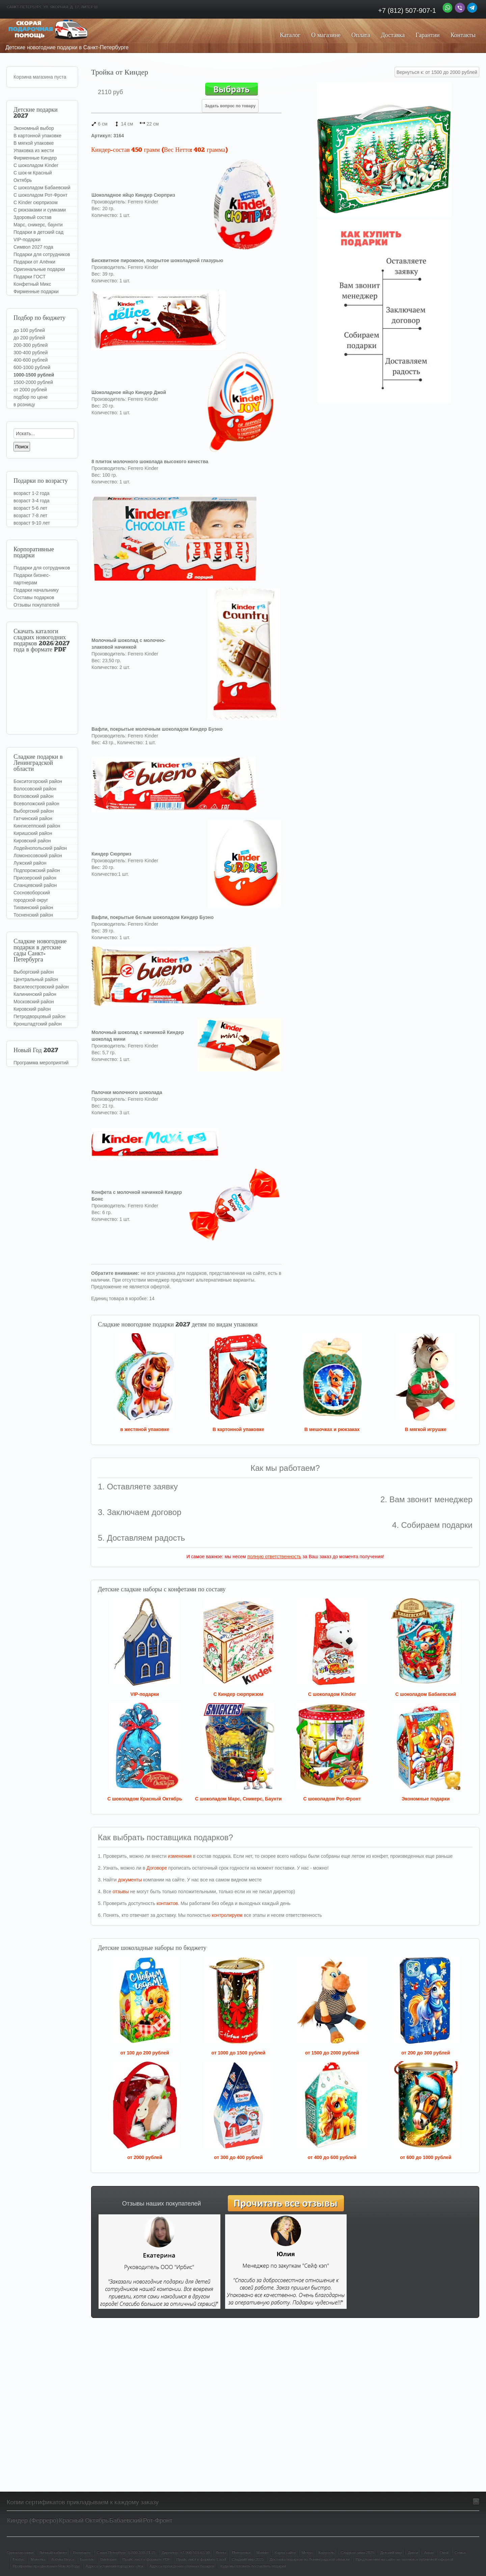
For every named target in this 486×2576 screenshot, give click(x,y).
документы (130, 1879)
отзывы (121, 1891)
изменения (179, 1856)
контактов (167, 1903)
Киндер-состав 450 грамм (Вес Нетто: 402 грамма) (159, 150)
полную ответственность (274, 1556)
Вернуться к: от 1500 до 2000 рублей (437, 72)
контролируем (227, 1915)
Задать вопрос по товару (230, 106)
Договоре (156, 1868)
